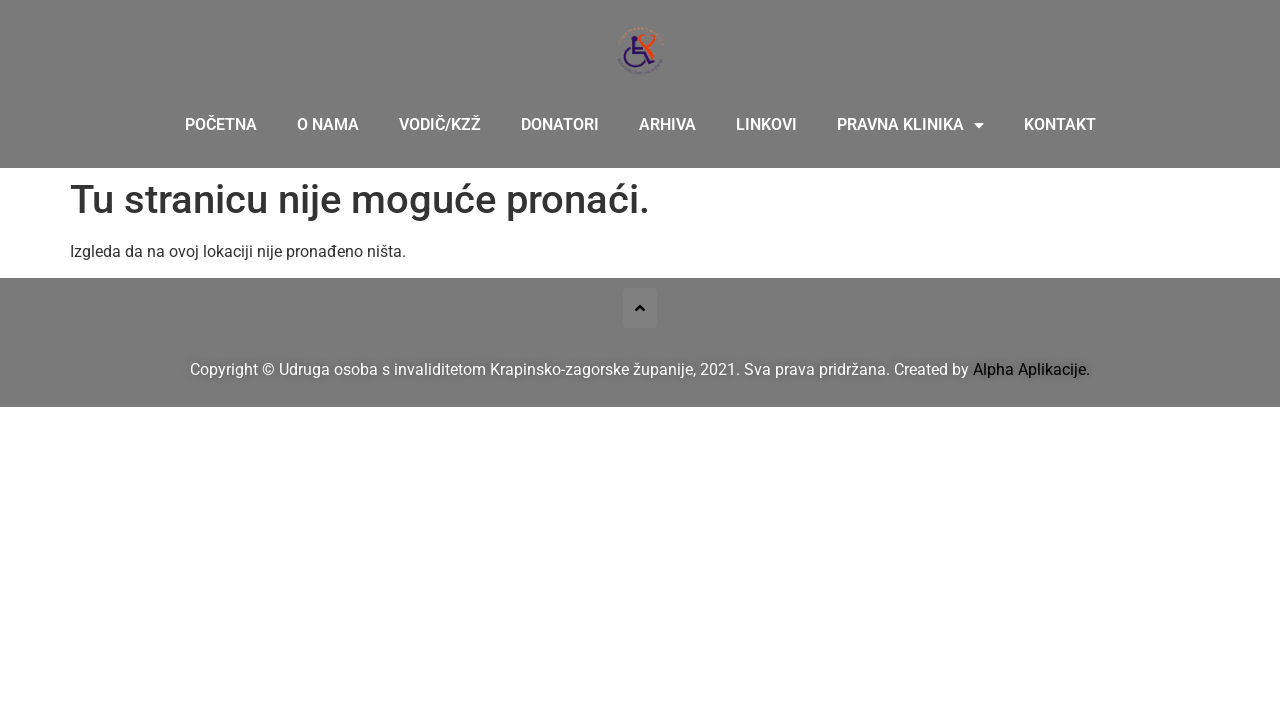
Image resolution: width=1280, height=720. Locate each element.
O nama (328, 124)
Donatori (560, 124)
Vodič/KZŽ (440, 124)
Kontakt (1060, 124)
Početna (221, 124)
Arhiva (667, 124)
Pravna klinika (910, 125)
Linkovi (766, 124)
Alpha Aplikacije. (1031, 369)
